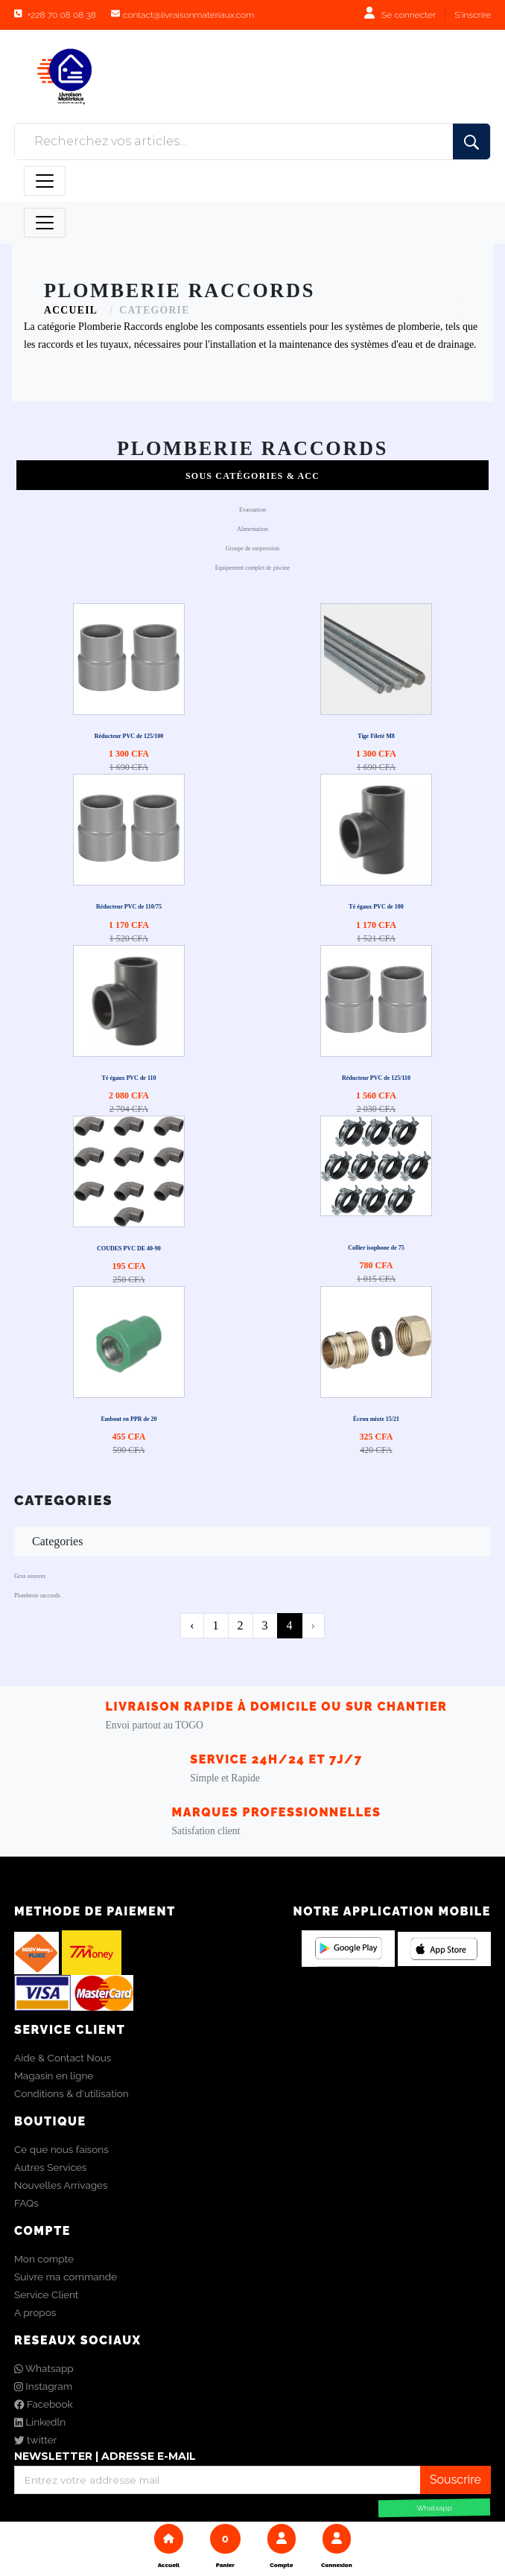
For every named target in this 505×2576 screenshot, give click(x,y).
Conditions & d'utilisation (71, 2093)
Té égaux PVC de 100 (376, 906)
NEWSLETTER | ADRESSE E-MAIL (105, 2456)
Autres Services (50, 2167)
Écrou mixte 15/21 (376, 1419)
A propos (35, 2312)
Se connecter (408, 15)
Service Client (46, 2294)
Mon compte (44, 2259)
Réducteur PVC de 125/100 (129, 736)
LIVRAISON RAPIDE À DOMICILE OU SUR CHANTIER (277, 1706)
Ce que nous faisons (61, 2149)
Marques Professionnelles (276, 1812)
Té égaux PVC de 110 (129, 1078)
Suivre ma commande (65, 2277)
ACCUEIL (71, 310)
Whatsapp (44, 2368)
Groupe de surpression (252, 548)
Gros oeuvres (29, 1576)
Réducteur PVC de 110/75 (129, 906)
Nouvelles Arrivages (61, 2185)
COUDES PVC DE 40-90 (129, 1248)
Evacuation (252, 509)
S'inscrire (472, 15)
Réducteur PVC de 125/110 (376, 1078)
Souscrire (455, 2479)
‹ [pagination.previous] (192, 1625)
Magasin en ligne (53, 2076)
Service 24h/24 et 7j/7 (276, 1759)
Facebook (43, 2404)
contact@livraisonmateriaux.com (188, 15)
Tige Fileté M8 (376, 736)
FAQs (26, 2203)
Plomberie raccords (37, 1595)
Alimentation (252, 529)
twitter (35, 2440)
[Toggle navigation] (45, 181)
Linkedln (40, 2422)
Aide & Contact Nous (62, 2058)
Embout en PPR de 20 (128, 1419)
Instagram (43, 2386)
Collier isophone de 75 (376, 1247)
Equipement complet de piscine (252, 568)
